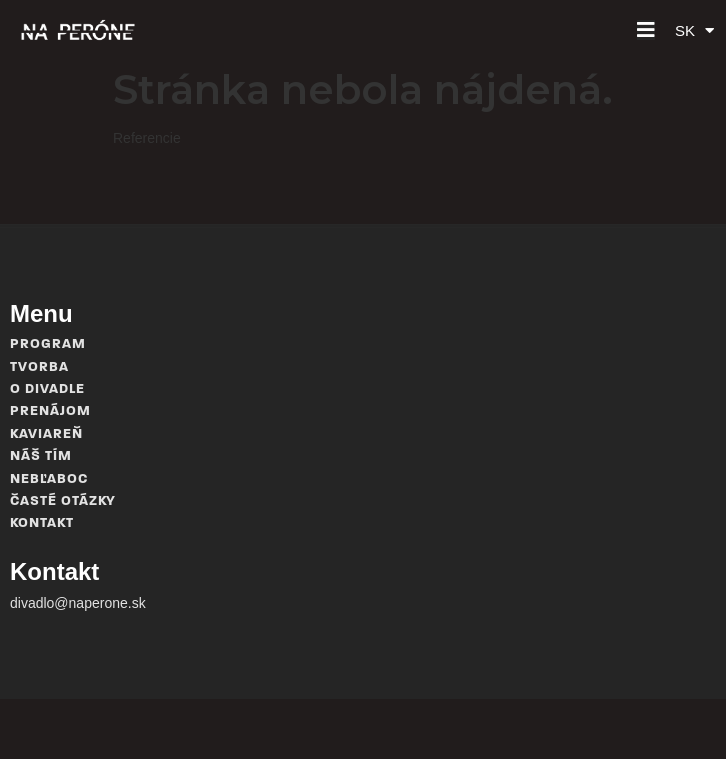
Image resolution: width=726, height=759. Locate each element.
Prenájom (50, 411)
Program (48, 344)
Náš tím (41, 456)
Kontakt (42, 523)
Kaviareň (46, 434)
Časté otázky (63, 501)
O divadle (47, 389)
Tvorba (39, 367)
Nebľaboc (49, 479)
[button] (646, 30)
